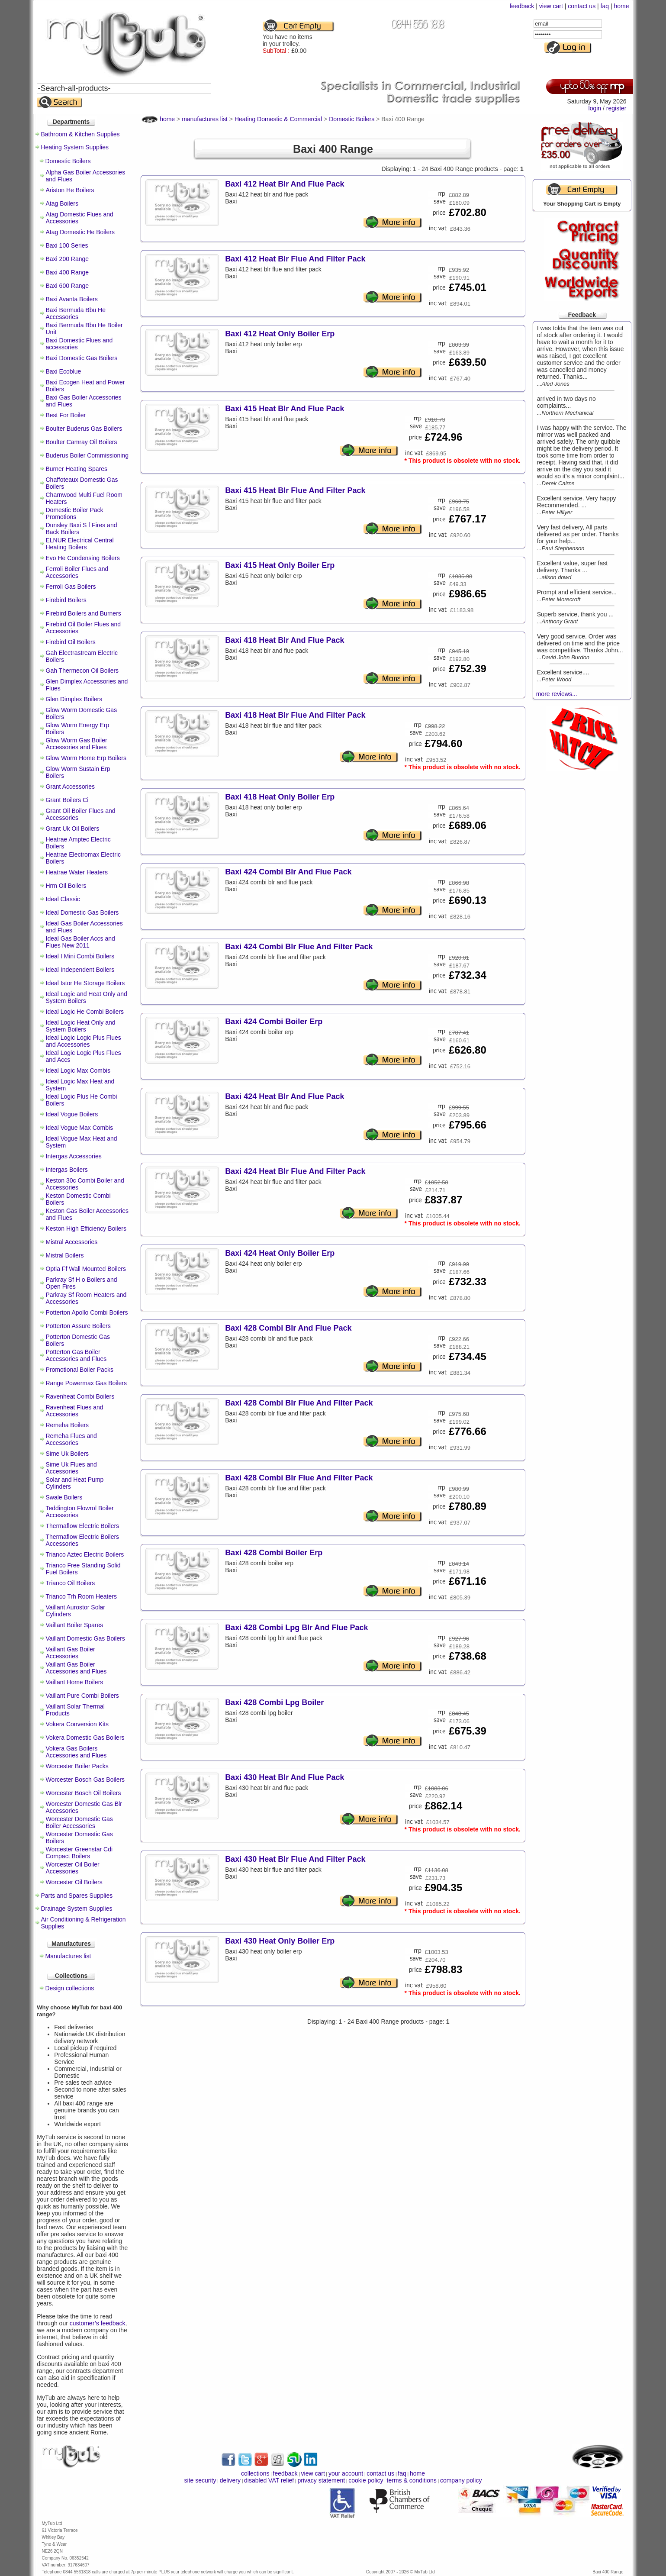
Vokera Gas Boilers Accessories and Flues (76, 1752)
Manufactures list (68, 1956)
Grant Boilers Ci (67, 799)
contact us (581, 6)
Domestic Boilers (68, 161)
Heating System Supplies (75, 147)
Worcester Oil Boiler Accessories (73, 1868)
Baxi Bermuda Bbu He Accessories (76, 313)
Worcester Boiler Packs (77, 1766)
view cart (551, 6)
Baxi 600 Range (67, 285)
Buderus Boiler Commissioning (87, 455)
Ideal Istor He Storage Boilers (85, 983)
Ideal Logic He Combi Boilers (85, 1011)
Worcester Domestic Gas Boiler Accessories (79, 1822)
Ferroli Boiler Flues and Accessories (77, 572)
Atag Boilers (62, 203)
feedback (521, 6)
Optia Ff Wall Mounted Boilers (86, 1268)
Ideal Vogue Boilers (72, 1114)
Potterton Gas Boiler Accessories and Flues (76, 1355)
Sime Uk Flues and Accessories (71, 1468)
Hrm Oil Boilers (66, 885)
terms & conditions (412, 2480)
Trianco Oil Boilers (70, 1583)
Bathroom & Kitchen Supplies (80, 134)
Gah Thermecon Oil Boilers (82, 670)
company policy (461, 2480)
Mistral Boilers (65, 1255)
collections (255, 2473)
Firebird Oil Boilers (71, 641)
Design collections (69, 1988)
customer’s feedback (97, 2323)
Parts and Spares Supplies (77, 1895)
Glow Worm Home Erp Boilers (86, 757)
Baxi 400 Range (67, 272)
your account (345, 2473)
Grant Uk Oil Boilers (73, 828)
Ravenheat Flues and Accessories (74, 1411)
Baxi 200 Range (67, 258)
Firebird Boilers (66, 599)
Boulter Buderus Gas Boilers (84, 428)
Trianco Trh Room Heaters (81, 1596)
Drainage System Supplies (77, 1908)
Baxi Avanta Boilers (72, 299)
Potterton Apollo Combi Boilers (87, 1312)
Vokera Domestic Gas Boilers (85, 1737)
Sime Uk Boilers (67, 1453)
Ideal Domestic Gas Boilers (82, 912)
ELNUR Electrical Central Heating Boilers (80, 544)
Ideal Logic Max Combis (78, 1070)
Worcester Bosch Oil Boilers (83, 1792)
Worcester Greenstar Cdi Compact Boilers (79, 1853)
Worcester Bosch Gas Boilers (85, 1779)
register (616, 108)
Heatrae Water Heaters (77, 872)
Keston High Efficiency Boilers (86, 1228)
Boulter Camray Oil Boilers (81, 441)
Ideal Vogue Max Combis (79, 1127)
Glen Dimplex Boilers (74, 699)
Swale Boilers (64, 1497)
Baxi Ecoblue (63, 371)
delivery (230, 2480)
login (595, 108)
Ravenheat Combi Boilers (80, 1396)
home (621, 6)
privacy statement (321, 2480)
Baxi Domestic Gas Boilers (82, 358)
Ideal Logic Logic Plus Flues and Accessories (83, 1041)
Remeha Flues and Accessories (71, 1439)
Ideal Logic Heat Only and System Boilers (81, 1026)
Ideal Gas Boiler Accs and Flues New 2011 (80, 942)
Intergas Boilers (67, 1169)
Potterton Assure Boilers (78, 1325)
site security (200, 2480)
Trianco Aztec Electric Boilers (85, 1554)
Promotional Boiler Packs (79, 1369)
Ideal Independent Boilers (80, 969)
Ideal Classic (63, 899)
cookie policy (365, 2480)
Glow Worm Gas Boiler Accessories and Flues (76, 744)
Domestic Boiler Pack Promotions (74, 513)
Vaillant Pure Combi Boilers (82, 1695)
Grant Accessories (70, 786)
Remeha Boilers (67, 1425)
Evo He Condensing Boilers (83, 558)
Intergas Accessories (74, 1156)
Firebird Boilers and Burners (83, 613)
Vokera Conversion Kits (77, 1724)
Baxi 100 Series (67, 245)
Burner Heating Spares (76, 468)
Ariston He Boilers (70, 190)
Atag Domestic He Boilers (80, 232)
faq (605, 6)
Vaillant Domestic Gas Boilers (85, 1638)
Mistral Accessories (72, 1241)
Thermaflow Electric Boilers (82, 1525)
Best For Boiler (66, 415)
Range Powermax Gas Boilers (86, 1383)
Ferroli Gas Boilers (71, 586)
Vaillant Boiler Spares (74, 1625)
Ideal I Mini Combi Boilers (80, 956)
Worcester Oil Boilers (74, 1882)
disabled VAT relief (269, 2480)
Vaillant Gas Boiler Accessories (70, 1653)
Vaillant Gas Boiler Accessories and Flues (76, 1668)
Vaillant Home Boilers (74, 1682)
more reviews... (556, 693)
